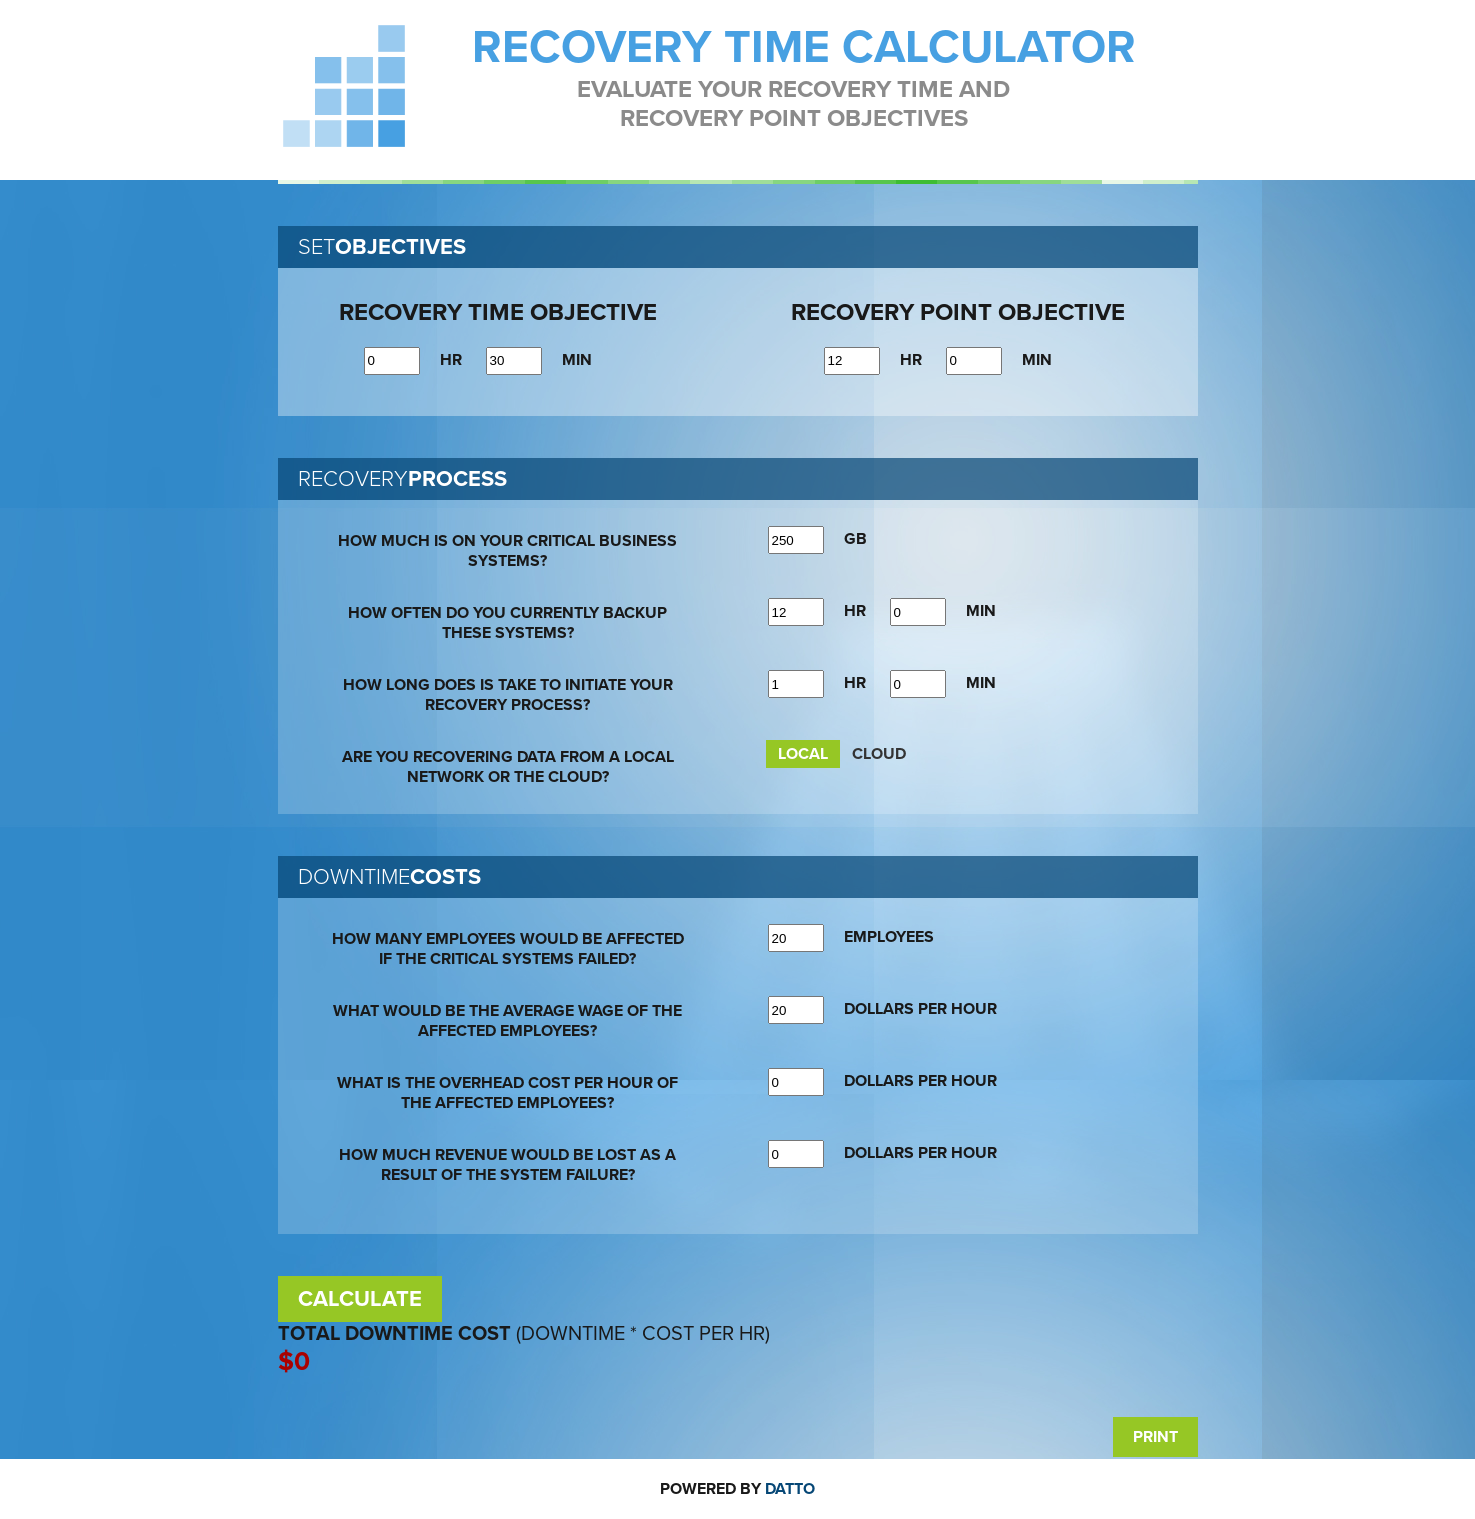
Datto (790, 1489)
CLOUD (879, 754)
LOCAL (803, 754)
